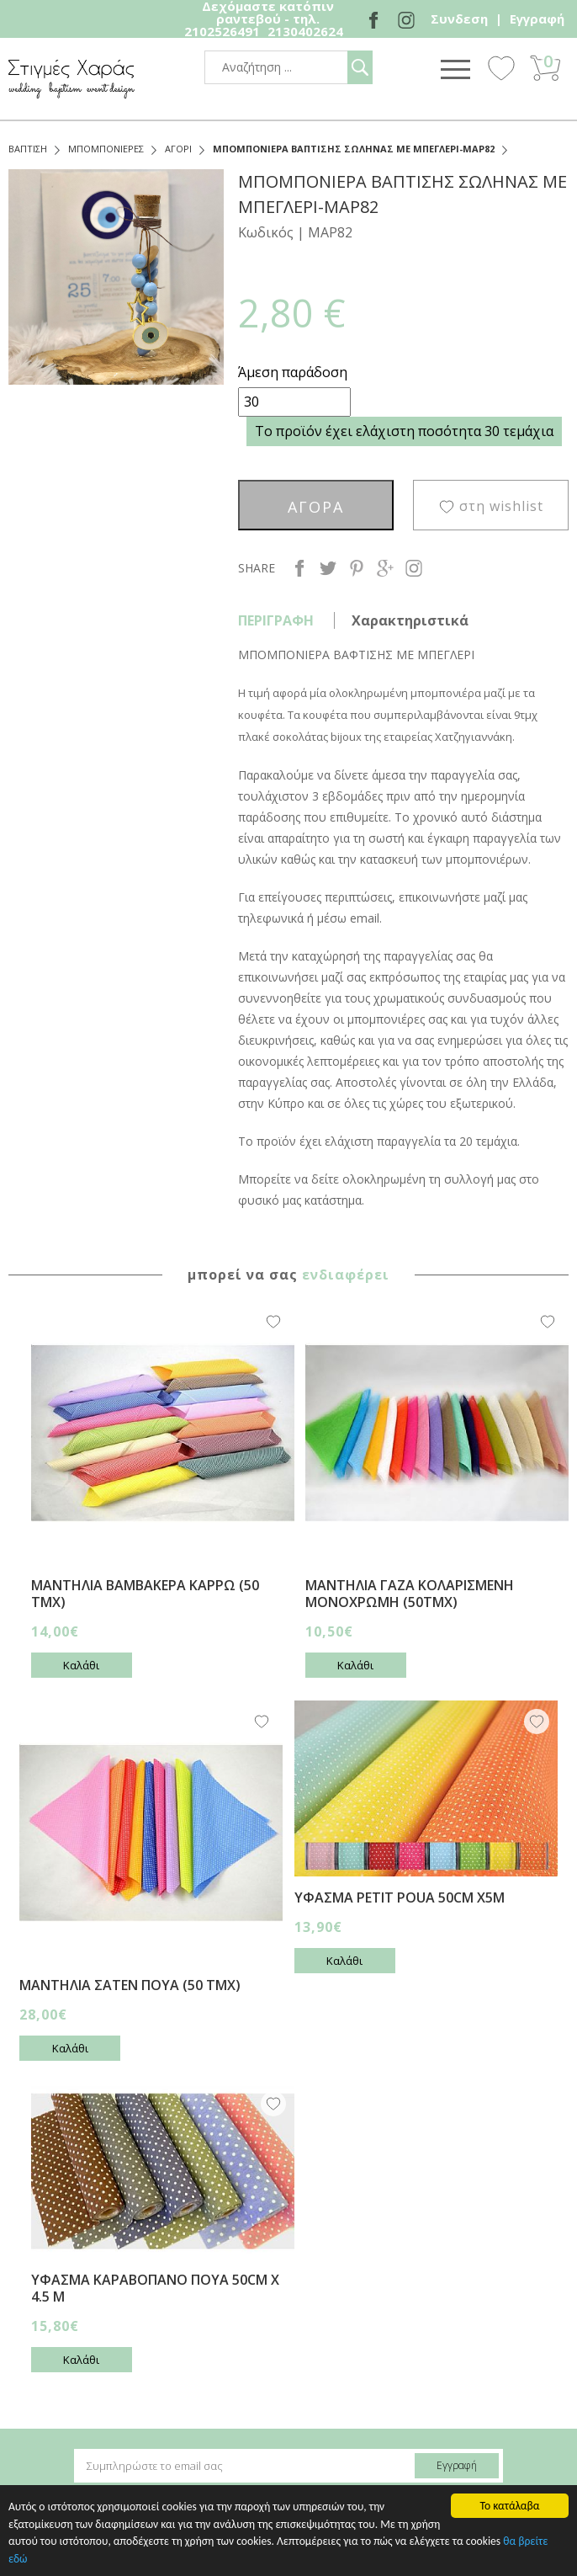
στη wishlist (501, 506)
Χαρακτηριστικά (410, 620)
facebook (299, 568)
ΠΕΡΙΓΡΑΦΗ (276, 620)
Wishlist (501, 67)
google (385, 568)
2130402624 (305, 31)
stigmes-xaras (71, 78)
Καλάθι (81, 1665)
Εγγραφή (537, 18)
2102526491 (222, 31)
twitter (328, 568)
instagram (413, 568)
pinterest (356, 568)
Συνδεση (459, 18)
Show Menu (455, 69)
